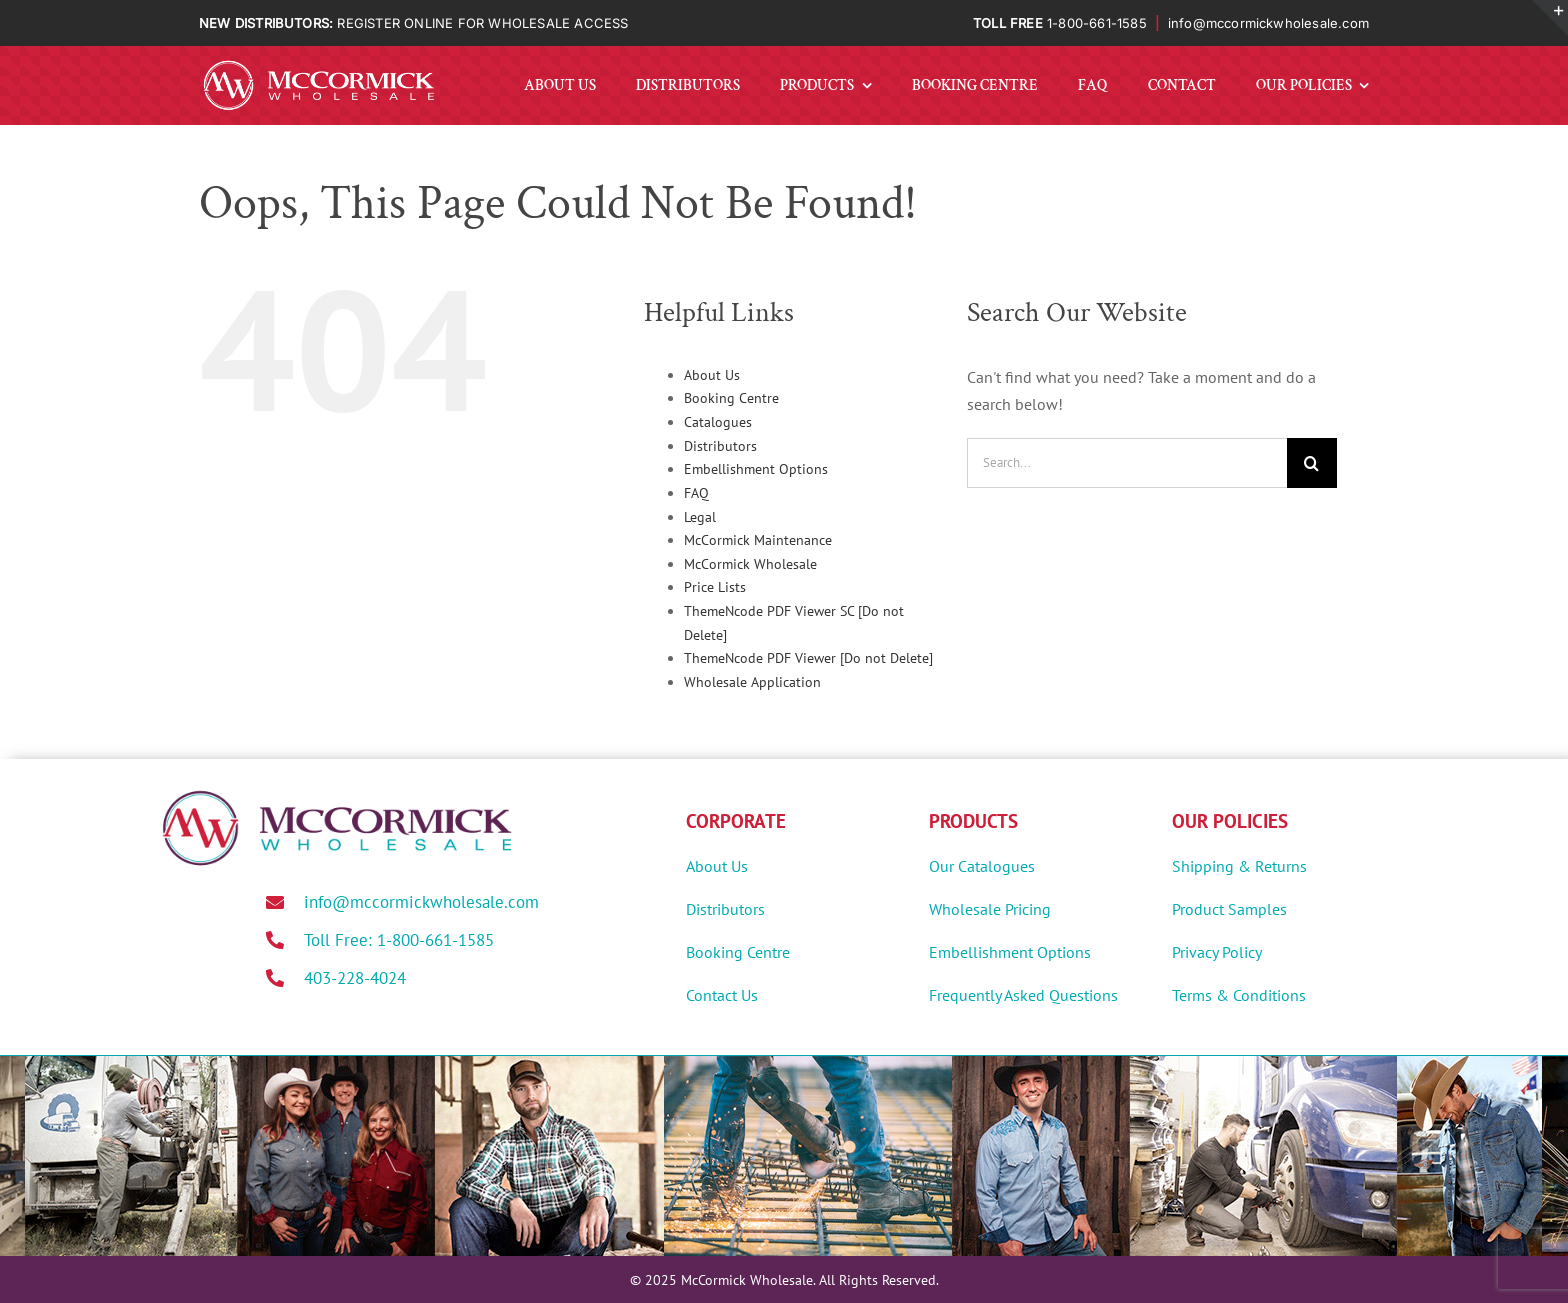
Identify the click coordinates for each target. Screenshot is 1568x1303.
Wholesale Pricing (990, 909)
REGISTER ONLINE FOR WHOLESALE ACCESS (482, 23)
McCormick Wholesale (750, 564)
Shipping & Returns (1239, 866)
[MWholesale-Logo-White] (319, 64)
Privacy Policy (1217, 952)
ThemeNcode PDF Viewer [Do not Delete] (808, 658)
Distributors (720, 446)
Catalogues (718, 422)
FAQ (696, 493)
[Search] (1312, 463)
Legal (700, 517)
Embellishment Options (756, 469)
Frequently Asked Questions (1023, 995)
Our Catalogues (982, 866)
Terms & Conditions (1239, 995)
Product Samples (1229, 909)
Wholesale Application (752, 682)
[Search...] (1127, 463)
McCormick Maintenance (758, 540)
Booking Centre (731, 398)
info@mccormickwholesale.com (1268, 23)
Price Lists (715, 587)
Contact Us (722, 995)
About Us (712, 375)
